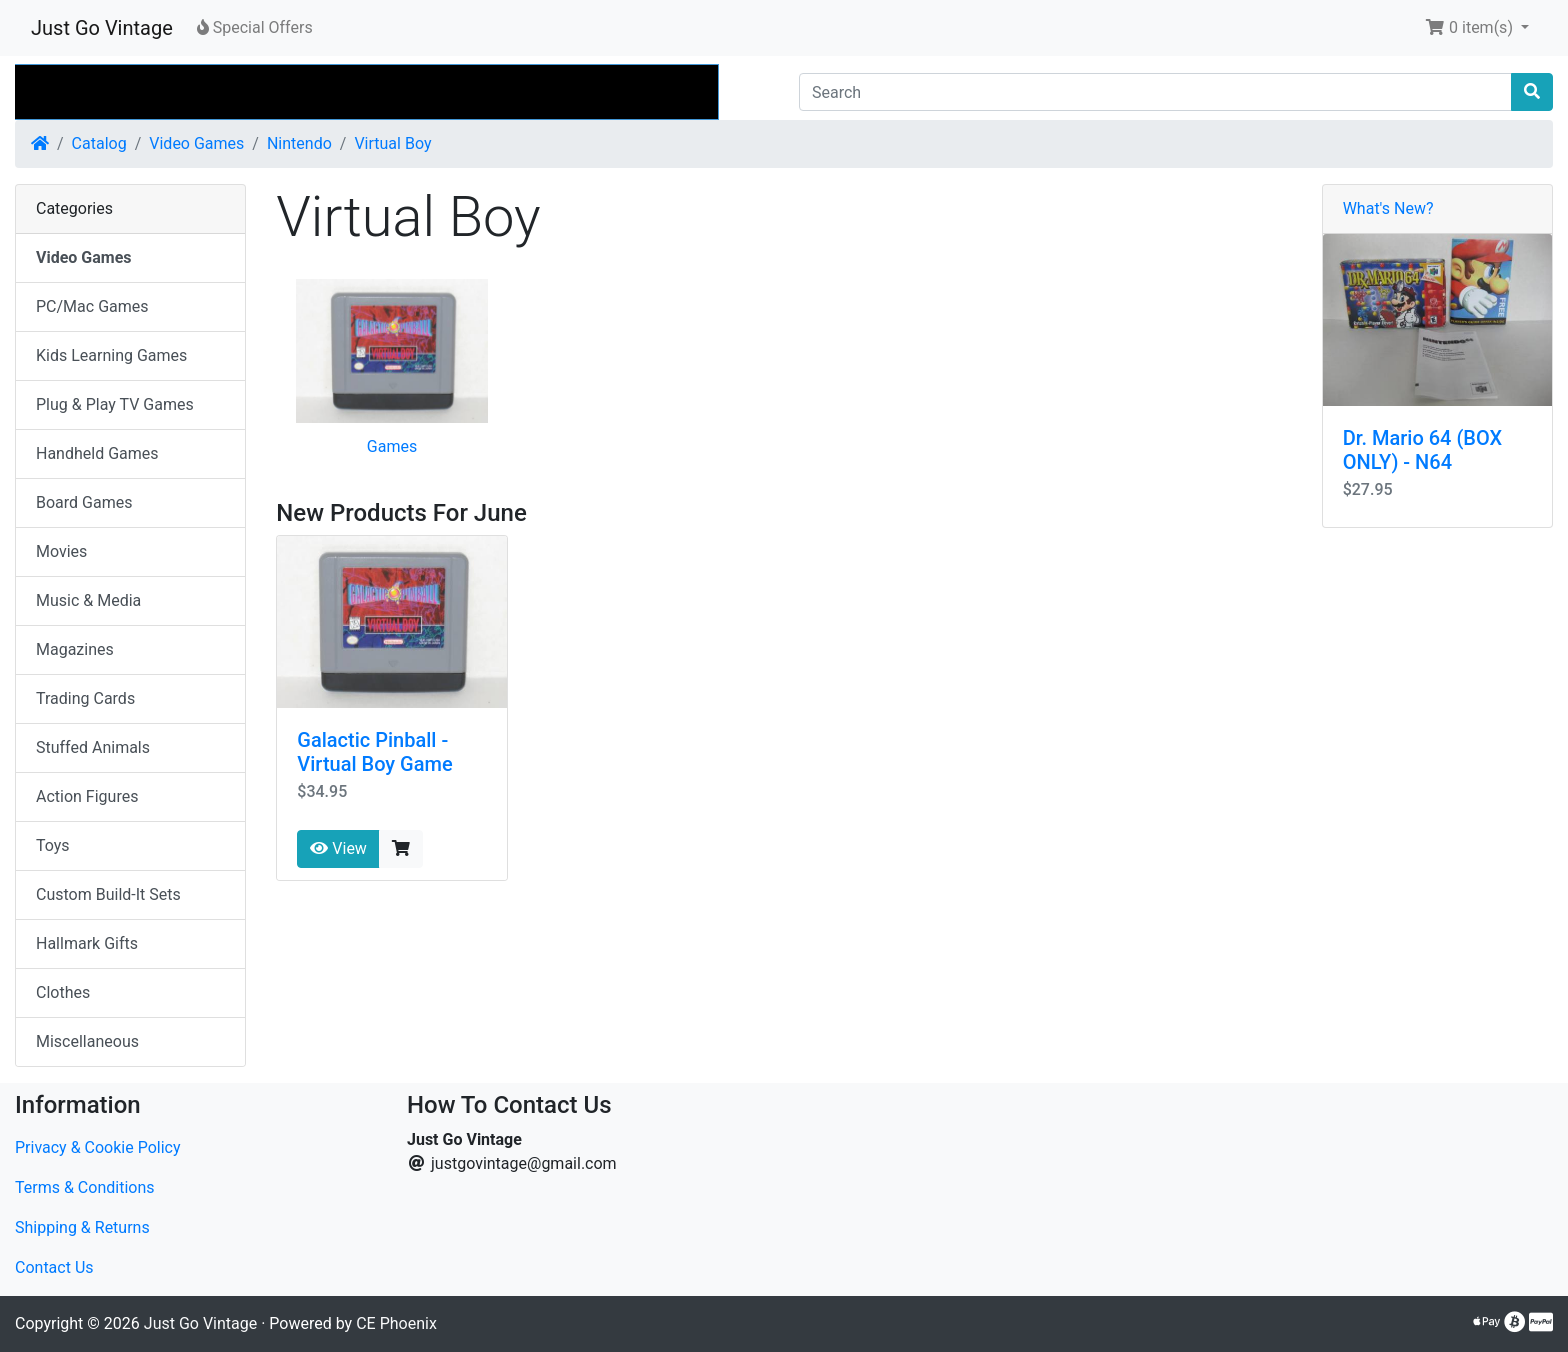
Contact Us (54, 1267)
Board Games (84, 502)
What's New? (1388, 208)
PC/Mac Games (92, 306)
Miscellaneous (87, 1041)
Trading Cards (85, 698)
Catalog (99, 143)
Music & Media (88, 600)
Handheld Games (97, 453)
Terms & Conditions (85, 1187)
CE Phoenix (396, 1323)
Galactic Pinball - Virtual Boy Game (374, 752)
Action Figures (87, 796)
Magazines (75, 649)
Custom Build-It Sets (108, 894)
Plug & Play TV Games (115, 404)
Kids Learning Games (111, 355)
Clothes (63, 992)
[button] (1477, 28)
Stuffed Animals (93, 747)
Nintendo (299, 143)
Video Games (196, 143)
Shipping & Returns (82, 1227)
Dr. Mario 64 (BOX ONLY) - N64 (1422, 450)
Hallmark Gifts (87, 943)
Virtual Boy (392, 143)
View (338, 848)
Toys (53, 845)
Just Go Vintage (102, 28)
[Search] (1155, 92)
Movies (61, 551)
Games (392, 446)
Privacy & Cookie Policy (98, 1147)
